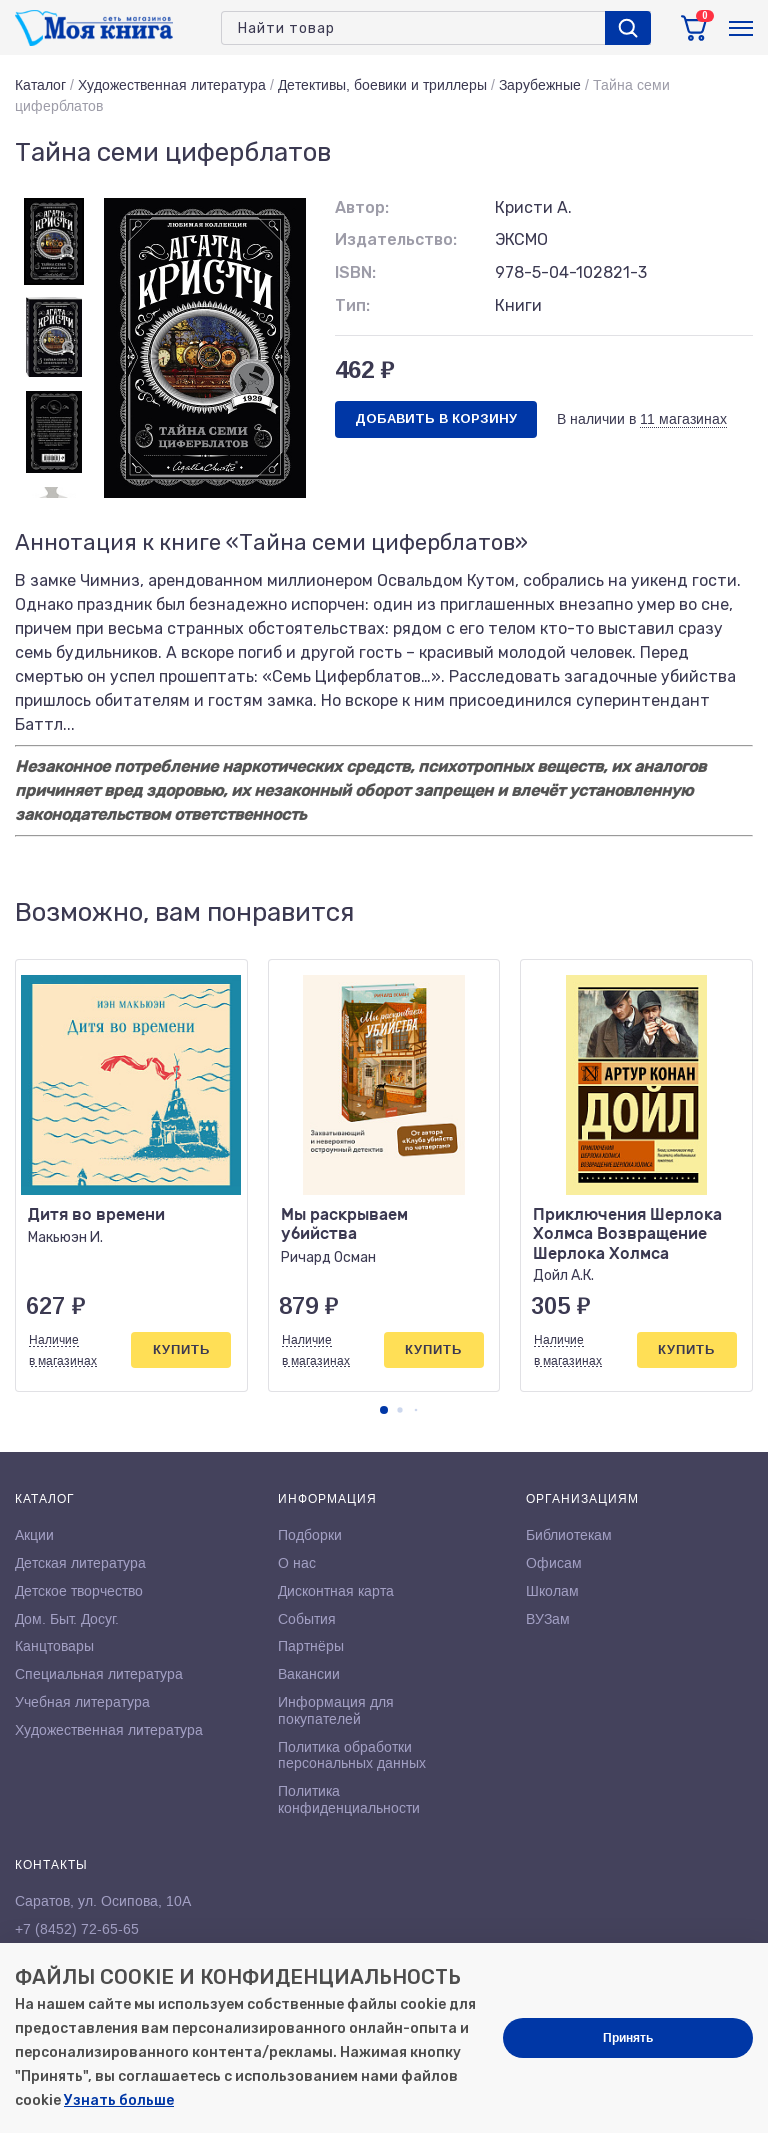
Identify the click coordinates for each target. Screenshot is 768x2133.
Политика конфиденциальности (349, 1799)
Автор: (362, 207)
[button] (384, 1410)
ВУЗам (548, 1619)
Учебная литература (82, 1702)
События (307, 1619)
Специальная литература (99, 1674)
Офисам (554, 1563)
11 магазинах (683, 419)
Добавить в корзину (436, 418)
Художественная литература (172, 85)
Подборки (310, 1535)
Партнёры (311, 1646)
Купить (181, 1349)
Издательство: (396, 239)
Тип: (352, 305)
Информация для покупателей (336, 1710)
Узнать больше (119, 2100)
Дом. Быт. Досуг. (67, 1619)
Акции (34, 1535)
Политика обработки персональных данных (352, 1755)
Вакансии (309, 1674)
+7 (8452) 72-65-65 (77, 1929)
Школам (552, 1591)
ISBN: (355, 272)
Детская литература (80, 1563)
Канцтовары (54, 1646)
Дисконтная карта (336, 1591)
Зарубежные (540, 85)
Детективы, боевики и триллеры (382, 85)
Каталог (40, 85)
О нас (297, 1563)
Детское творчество (79, 1591)
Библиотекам (569, 1535)
